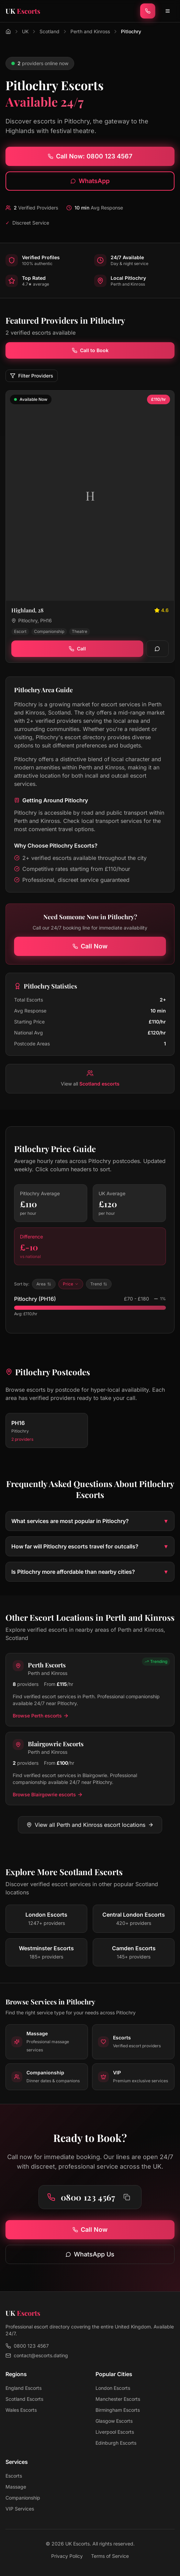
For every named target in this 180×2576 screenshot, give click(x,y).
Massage (15, 2487)
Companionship (22, 2498)
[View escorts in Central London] (134, 1919)
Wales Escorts (21, 2410)
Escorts (13, 2476)
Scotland (49, 31)
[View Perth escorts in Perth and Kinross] (90, 1689)
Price (71, 1283)
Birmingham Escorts (117, 2410)
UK (25, 31)
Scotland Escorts (24, 2399)
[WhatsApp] (157, 648)
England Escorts (23, 2388)
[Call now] (147, 11)
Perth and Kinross (90, 31)
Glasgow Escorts (114, 2421)
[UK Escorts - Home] (22, 11)
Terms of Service (110, 2556)
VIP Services (19, 2509)
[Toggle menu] (168, 11)
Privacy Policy (67, 2556)
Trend (98, 1283)
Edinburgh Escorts (115, 2443)
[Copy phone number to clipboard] (127, 2197)
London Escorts (112, 2388)
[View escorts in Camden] (134, 1952)
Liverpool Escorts (114, 2432)
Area (43, 1283)
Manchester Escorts (117, 2399)
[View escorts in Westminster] (46, 1952)
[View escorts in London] (46, 1919)
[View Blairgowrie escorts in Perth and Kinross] (90, 1768)
